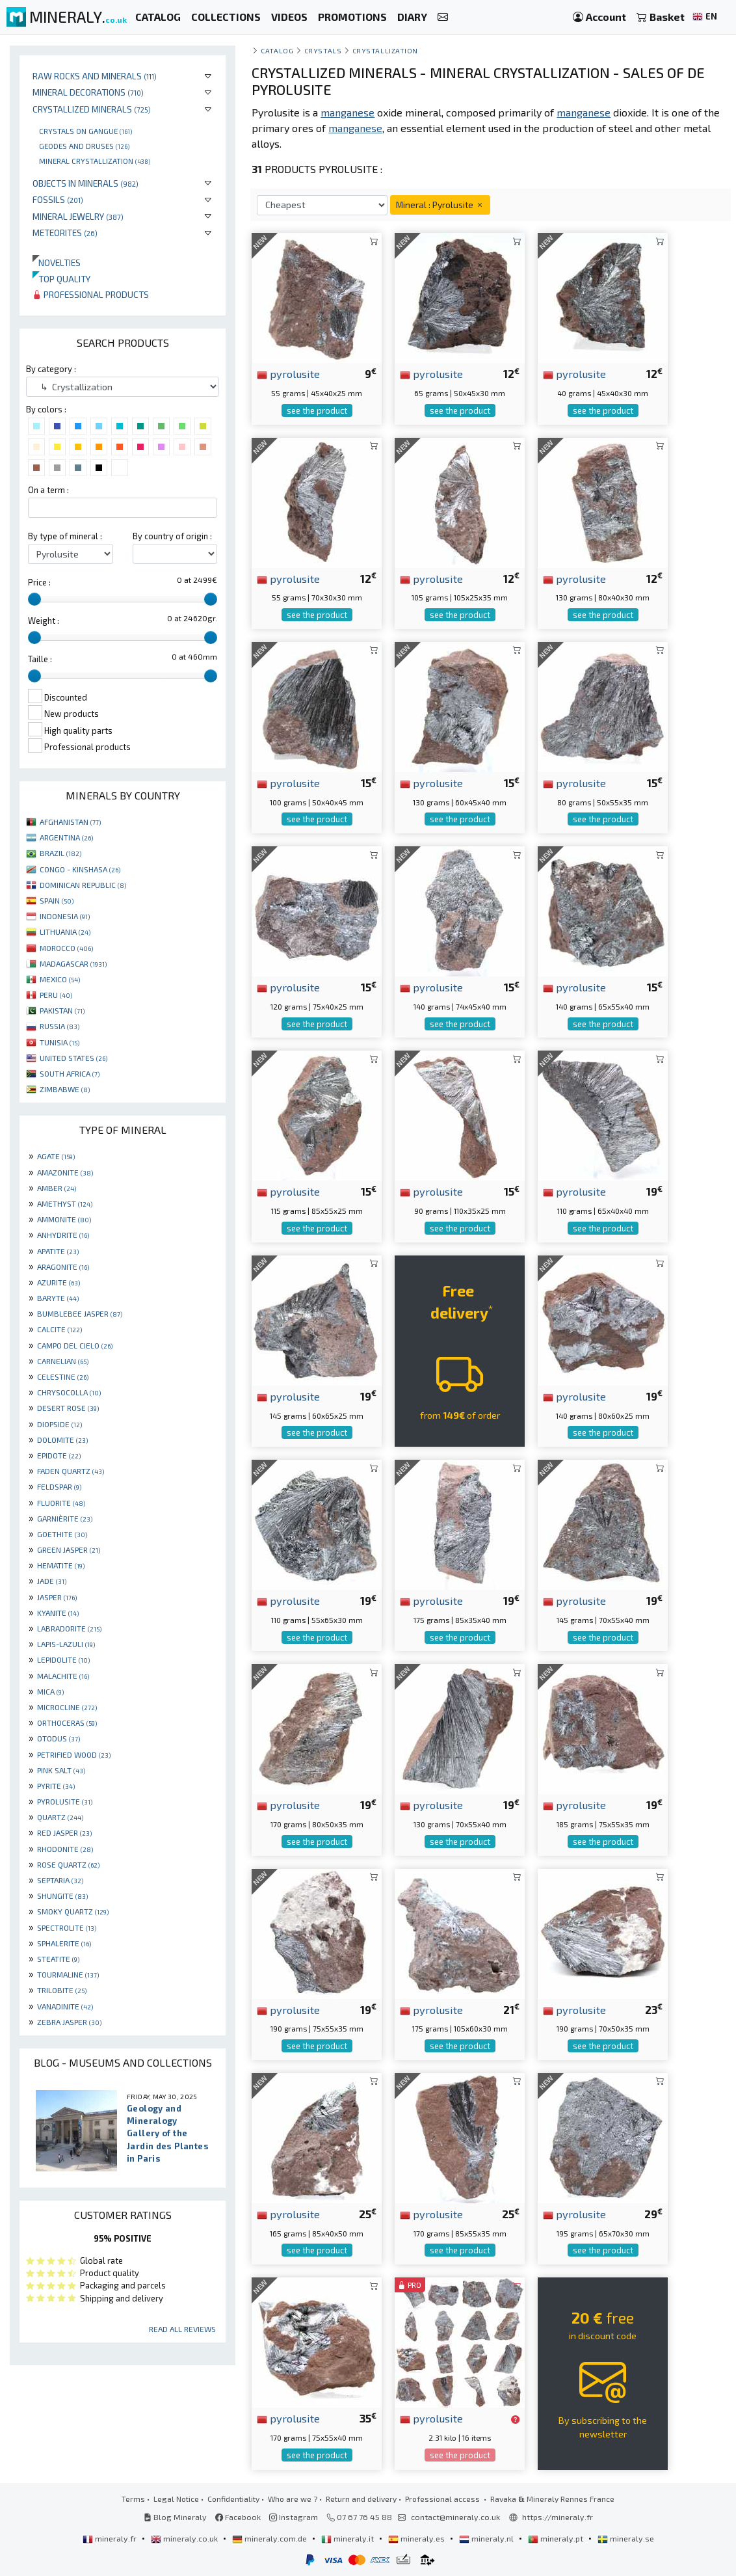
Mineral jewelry (78, 216)
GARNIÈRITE (64, 1518)
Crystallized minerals (92, 108)
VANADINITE (65, 2006)
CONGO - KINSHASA (80, 869)
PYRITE (56, 1785)
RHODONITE (65, 1848)
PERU (56, 994)
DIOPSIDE (59, 1424)
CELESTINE (62, 1376)
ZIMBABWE (65, 1088)
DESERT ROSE (68, 1407)
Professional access (443, 2498)
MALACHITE (63, 1675)
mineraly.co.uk (185, 2538)
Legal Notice (176, 2498)
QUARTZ (60, 1816)
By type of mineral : (65, 536)
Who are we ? (292, 2498)
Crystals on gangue (85, 130)
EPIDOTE (59, 1455)
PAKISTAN (62, 1010)
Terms (133, 2498)
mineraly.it (348, 2538)
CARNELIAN (62, 1360)
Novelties (57, 262)
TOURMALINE (68, 1974)
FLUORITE (61, 1502)
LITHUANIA (65, 931)
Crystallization (385, 50)
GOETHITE (62, 1533)
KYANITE (58, 1612)
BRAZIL (60, 852)
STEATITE (58, 1958)
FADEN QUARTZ (70, 1470)
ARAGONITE (63, 1266)
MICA (50, 1691)
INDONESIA (65, 915)
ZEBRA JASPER (69, 2021)
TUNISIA (59, 1042)
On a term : (48, 490)
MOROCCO (66, 947)
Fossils (58, 199)
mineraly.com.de (270, 2538)
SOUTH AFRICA (69, 1073)
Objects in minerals (85, 183)
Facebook (238, 2516)
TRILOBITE (61, 1989)
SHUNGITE (62, 1895)
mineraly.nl (487, 2538)
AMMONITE (64, 1219)
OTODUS (58, 1738)
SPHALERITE (64, 1943)
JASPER (57, 1597)
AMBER (56, 1187)
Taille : (40, 659)
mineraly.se (626, 2538)
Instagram (293, 2516)
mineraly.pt (556, 2538)
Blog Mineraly (175, 2516)
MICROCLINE (67, 1706)
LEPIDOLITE (63, 1659)
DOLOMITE (62, 1439)
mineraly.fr (110, 2538)
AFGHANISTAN (70, 821)
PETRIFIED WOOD (74, 1754)
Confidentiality (233, 2498)
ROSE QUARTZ (68, 1864)
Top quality (61, 278)
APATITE (58, 1250)
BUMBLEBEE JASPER (79, 1313)
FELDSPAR (59, 1486)
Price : (39, 582)
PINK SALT (61, 1770)
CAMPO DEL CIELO (74, 1345)
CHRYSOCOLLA (69, 1392)
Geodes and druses (84, 145)
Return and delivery (361, 2498)
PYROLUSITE (64, 1801)
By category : (51, 369)
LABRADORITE (69, 1628)
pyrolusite (288, 373)
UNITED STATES (73, 1057)
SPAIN (56, 900)
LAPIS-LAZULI (66, 1643)
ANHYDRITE (63, 1234)
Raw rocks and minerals (95, 75)
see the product (317, 410)
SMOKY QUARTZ (73, 1911)
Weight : (43, 620)
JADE (51, 1580)
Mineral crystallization (94, 160)
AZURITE (58, 1282)
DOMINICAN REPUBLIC (83, 884)
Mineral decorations (88, 92)
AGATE (56, 1156)
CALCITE (59, 1329)
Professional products (91, 294)
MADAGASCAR (73, 963)
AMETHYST (64, 1203)
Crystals (322, 50)
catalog (277, 50)
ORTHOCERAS (67, 1722)
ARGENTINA (66, 837)
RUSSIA (59, 1025)
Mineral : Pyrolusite (440, 204)
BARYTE (58, 1297)
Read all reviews (182, 2328)
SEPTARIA (60, 1880)
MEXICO (60, 979)
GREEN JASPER (68, 1549)
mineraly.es (417, 2538)
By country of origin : (172, 536)
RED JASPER (64, 1832)
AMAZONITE (65, 1172)
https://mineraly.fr (557, 2516)
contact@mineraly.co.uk (455, 2516)
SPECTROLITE (66, 1927)
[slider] (34, 599)
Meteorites (65, 232)
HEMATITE (61, 1565)
